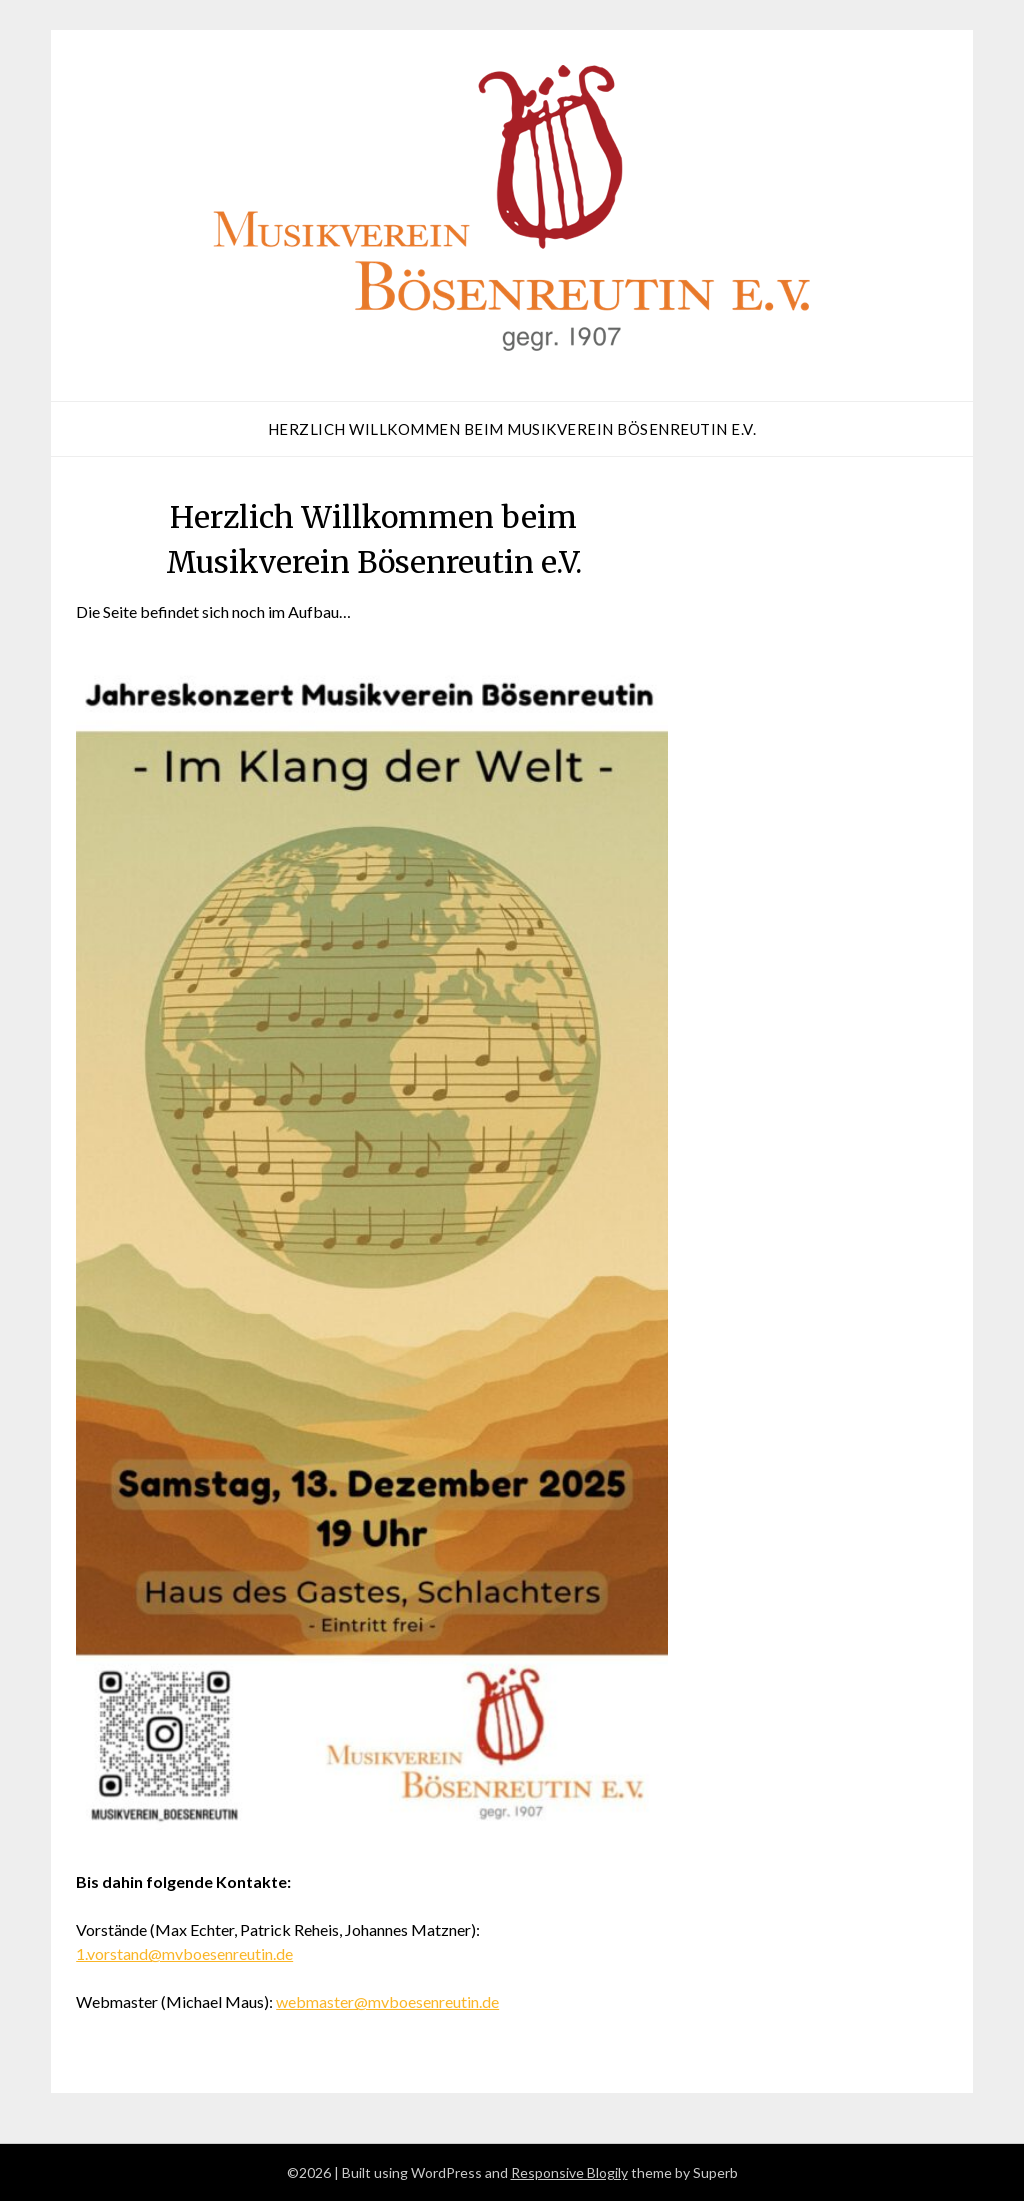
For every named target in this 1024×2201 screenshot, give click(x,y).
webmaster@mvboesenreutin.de (387, 2001)
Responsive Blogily (569, 2172)
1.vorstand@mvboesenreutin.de (184, 1953)
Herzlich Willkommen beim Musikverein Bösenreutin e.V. (512, 429)
